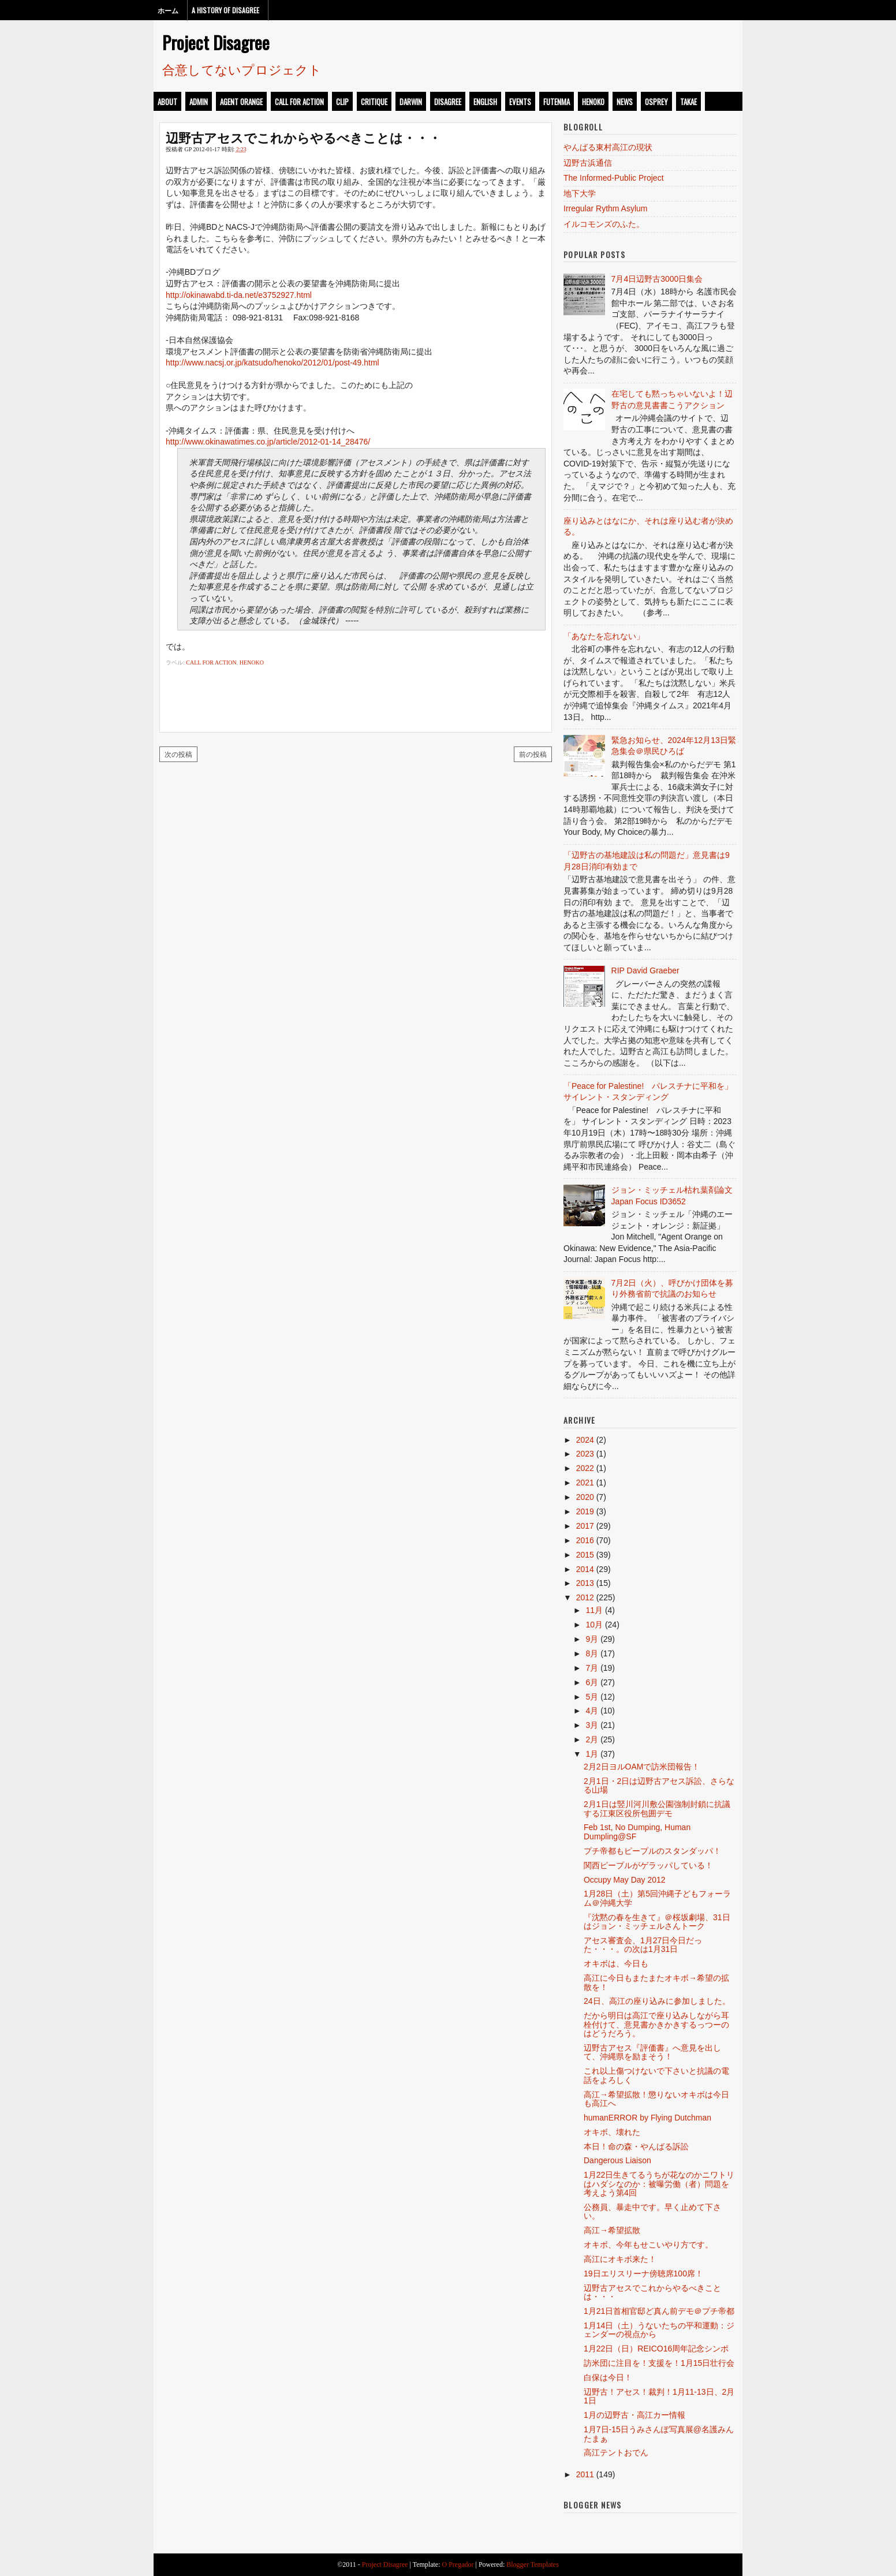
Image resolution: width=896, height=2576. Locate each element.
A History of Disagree (225, 10)
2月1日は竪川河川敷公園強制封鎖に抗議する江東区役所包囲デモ (657, 1808)
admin (198, 101)
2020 (585, 1497)
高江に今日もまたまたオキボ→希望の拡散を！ (656, 1982)
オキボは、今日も (616, 1963)
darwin (411, 101)
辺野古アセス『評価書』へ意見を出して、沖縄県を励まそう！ (652, 2052)
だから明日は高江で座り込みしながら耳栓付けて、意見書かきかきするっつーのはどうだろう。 (656, 2024)
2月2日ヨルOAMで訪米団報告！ (642, 1766)
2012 (585, 1597)
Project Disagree (216, 42)
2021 (585, 1482)
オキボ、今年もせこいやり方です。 (648, 2244)
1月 (591, 1754)
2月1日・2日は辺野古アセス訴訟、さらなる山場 (659, 1785)
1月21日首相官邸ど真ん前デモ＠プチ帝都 (659, 2311)
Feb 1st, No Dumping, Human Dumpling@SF (637, 1831)
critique (374, 101)
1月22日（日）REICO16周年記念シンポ (656, 2348)
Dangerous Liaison (617, 2160)
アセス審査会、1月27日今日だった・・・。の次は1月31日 (643, 1945)
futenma (556, 101)
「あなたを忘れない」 (603, 636)
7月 (591, 1667)
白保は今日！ (608, 2377)
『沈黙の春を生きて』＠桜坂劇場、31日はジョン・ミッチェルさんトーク (657, 1922)
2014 (585, 1569)
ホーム (168, 10)
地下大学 (579, 193)
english (485, 101)
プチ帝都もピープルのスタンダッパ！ (652, 1851)
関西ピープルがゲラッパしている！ (648, 1865)
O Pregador (458, 2564)
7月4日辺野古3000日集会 (657, 278)
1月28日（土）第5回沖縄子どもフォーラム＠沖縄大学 (657, 1898)
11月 (594, 1610)
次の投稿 (178, 754)
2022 (585, 1468)
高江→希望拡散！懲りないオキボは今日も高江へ (656, 2099)
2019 (585, 1511)
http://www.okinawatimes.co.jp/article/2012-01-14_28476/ (268, 441)
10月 (594, 1624)
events (520, 101)
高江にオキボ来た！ (620, 2259)
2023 (585, 1453)
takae (688, 101)
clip (342, 101)
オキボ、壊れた (612, 2132)
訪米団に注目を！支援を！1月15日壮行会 (659, 2363)
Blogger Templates (532, 2564)
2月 (591, 1739)
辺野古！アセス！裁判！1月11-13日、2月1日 (659, 2396)
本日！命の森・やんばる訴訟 (636, 2146)
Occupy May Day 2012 (625, 1879)
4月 (591, 1710)
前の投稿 (533, 754)
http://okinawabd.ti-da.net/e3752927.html (239, 295)
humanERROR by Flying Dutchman (647, 2117)
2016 (585, 1540)
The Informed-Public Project (613, 177)
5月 (591, 1696)
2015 (585, 1554)
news (625, 101)
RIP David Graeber (645, 970)
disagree (447, 101)
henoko (593, 101)
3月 (591, 1725)
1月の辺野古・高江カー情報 (634, 2415)
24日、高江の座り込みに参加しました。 (657, 2001)
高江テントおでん (616, 2452)
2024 (585, 1439)
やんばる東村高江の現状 (607, 147)
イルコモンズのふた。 (603, 224)
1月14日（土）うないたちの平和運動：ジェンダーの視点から (659, 2330)
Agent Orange (241, 101)
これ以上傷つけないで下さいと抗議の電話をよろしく (656, 2075)
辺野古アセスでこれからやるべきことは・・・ (303, 137)
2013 (585, 1583)
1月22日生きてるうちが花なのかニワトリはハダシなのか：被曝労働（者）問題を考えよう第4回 (659, 2183)
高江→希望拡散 (612, 2230)
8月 (591, 1653)
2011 (585, 2474)
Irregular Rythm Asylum (605, 208)
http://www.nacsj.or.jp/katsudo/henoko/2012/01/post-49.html (272, 362)
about (167, 101)
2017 (585, 1525)
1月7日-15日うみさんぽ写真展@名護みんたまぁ (659, 2434)
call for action (299, 101)
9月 (591, 1639)
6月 (591, 1682)
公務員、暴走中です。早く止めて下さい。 (652, 2211)
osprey (656, 101)
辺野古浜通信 (587, 162)
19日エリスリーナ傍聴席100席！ (643, 2273)
